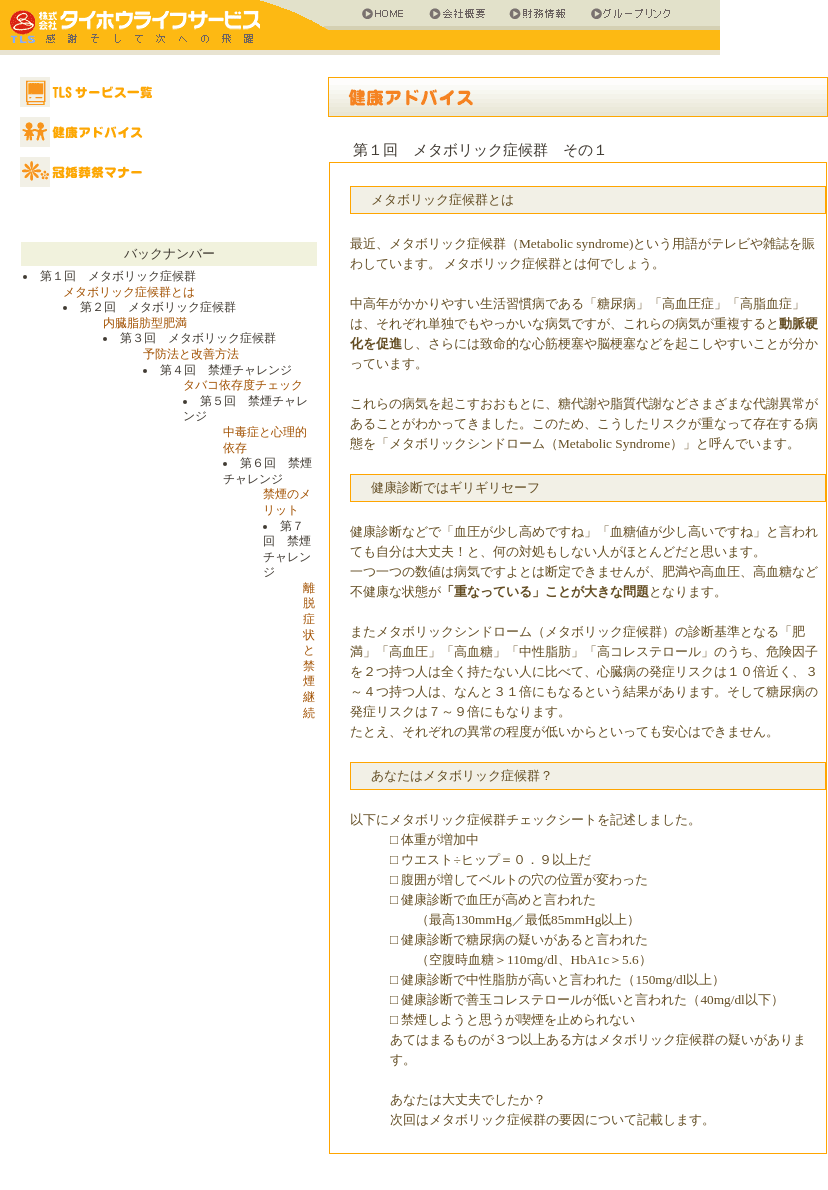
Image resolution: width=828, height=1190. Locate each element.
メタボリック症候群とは (129, 292)
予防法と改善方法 (191, 354)
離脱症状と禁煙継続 (309, 650)
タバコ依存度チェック (243, 385)
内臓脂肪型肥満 (145, 323)
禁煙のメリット (287, 502)
